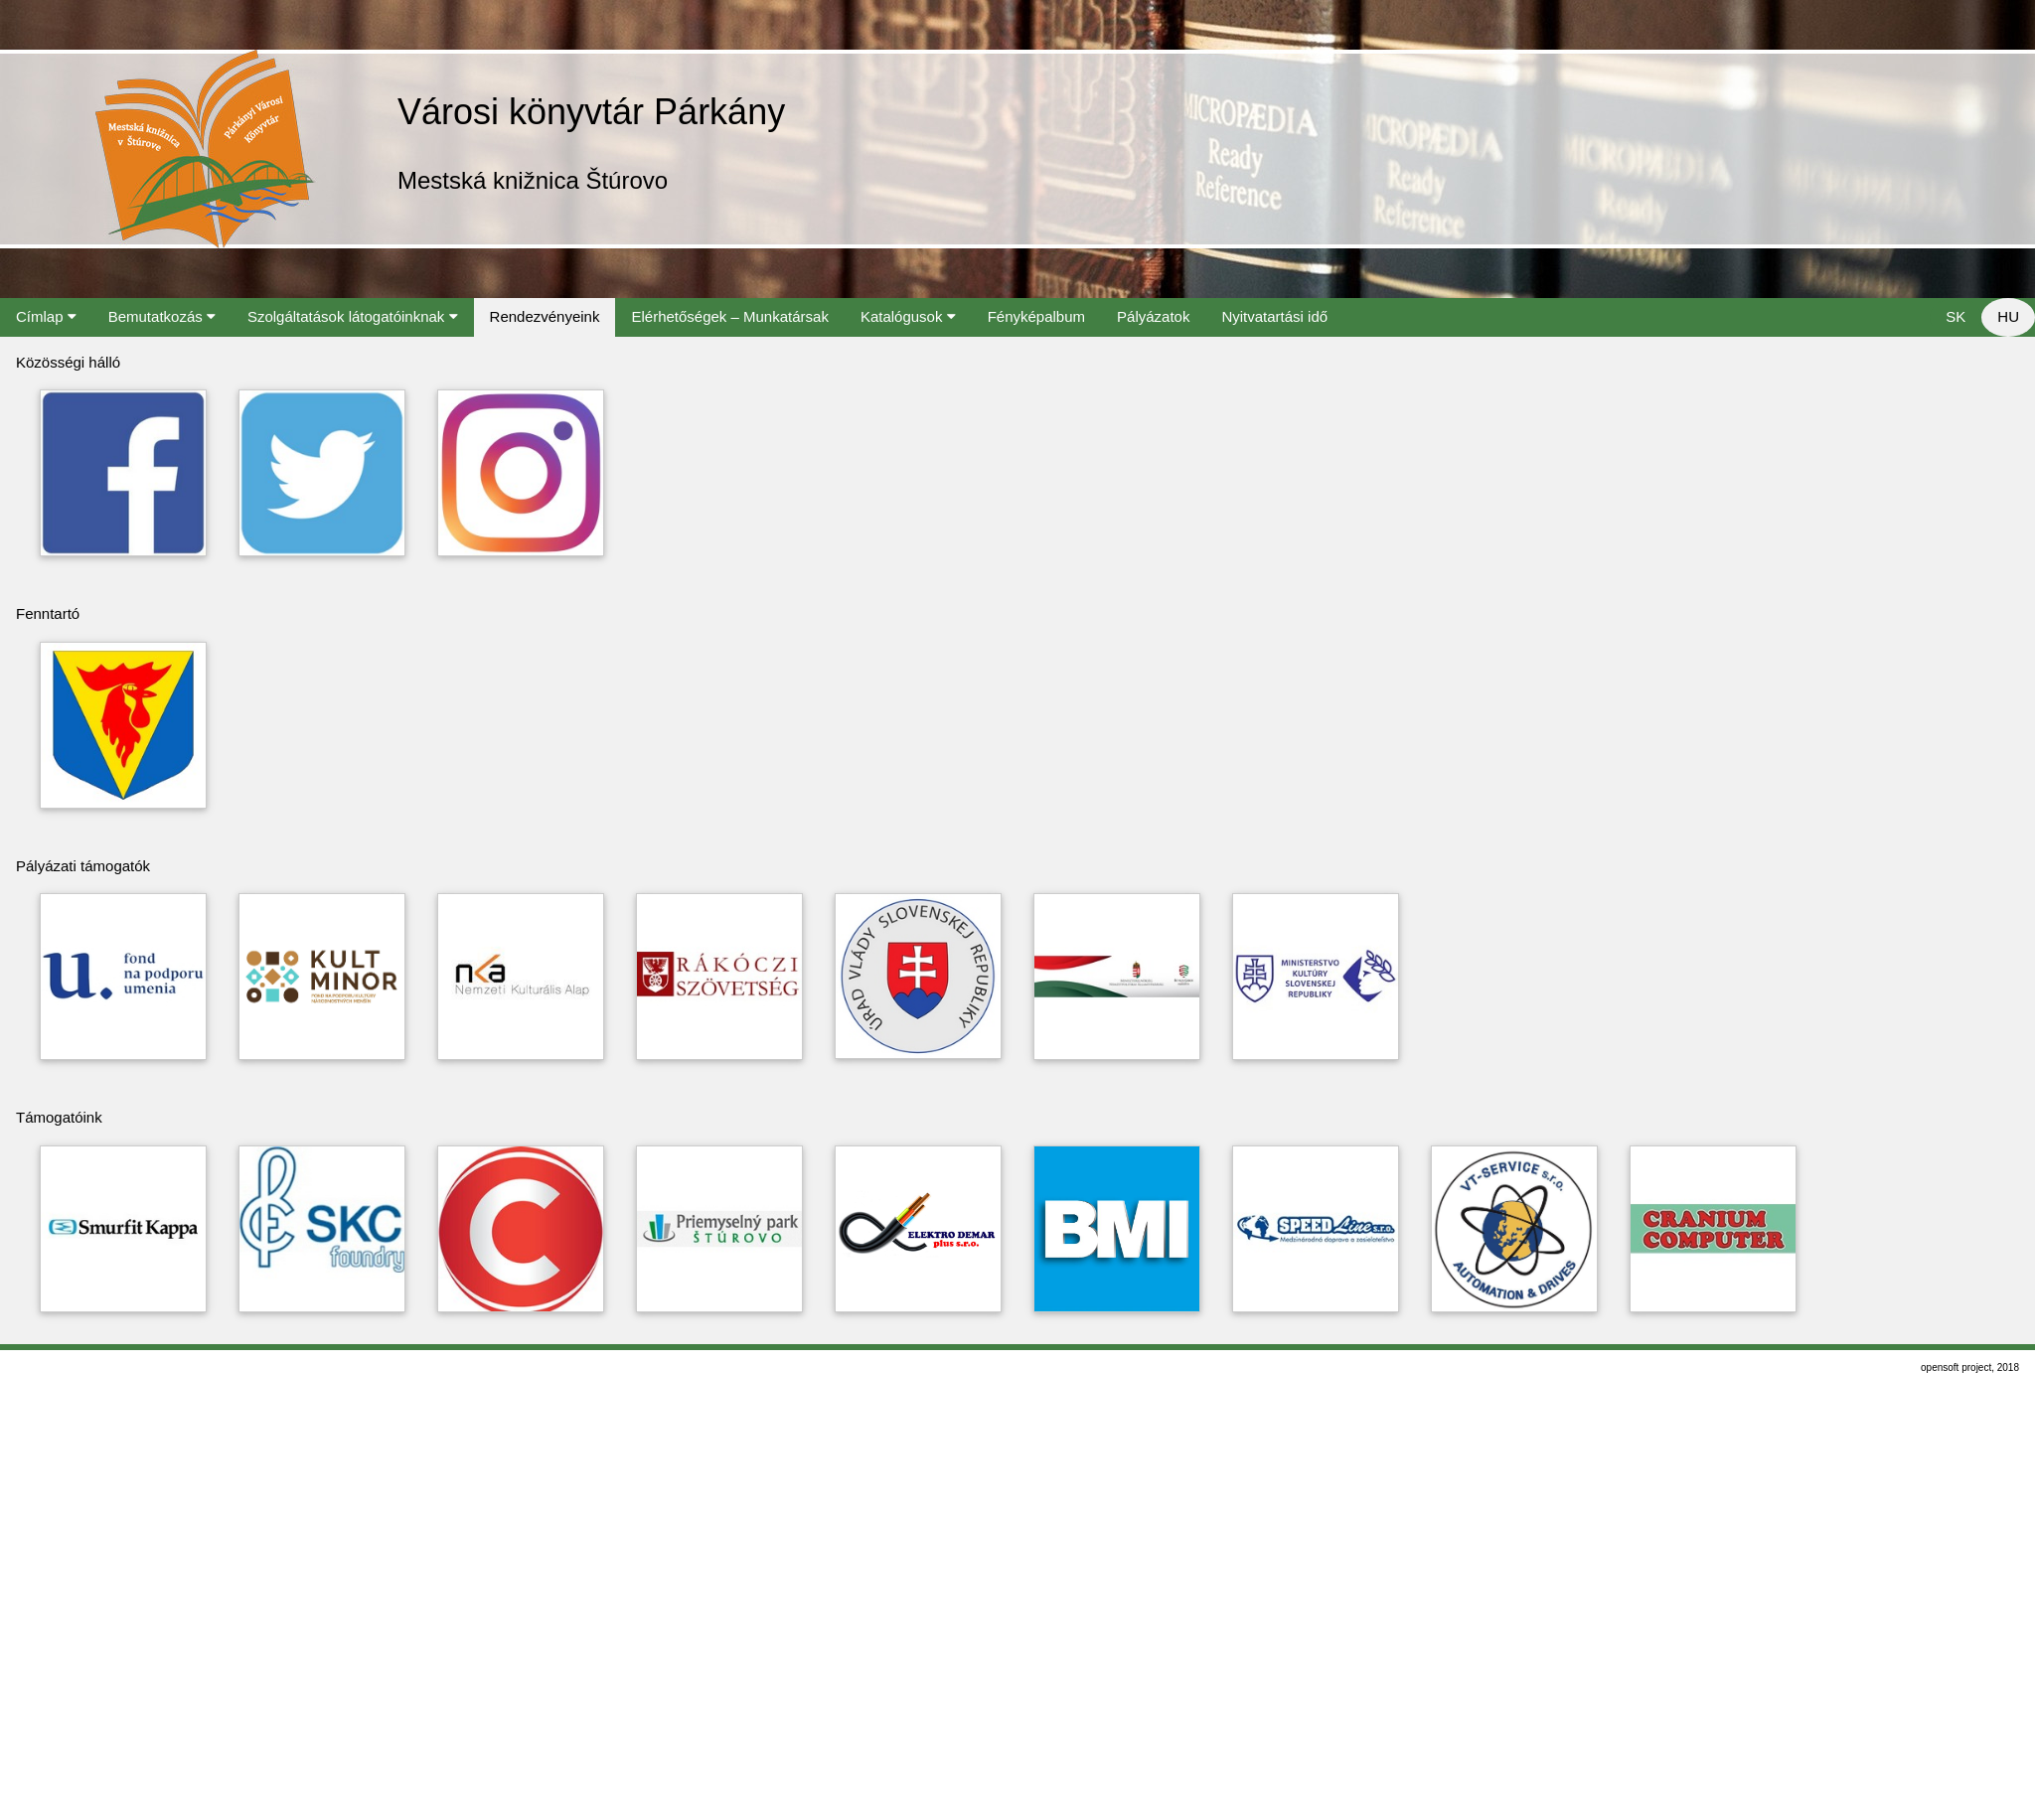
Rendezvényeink (545, 316)
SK (1955, 316)
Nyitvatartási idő (1274, 316)
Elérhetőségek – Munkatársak (729, 316)
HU (2008, 316)
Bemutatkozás (162, 316)
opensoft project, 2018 (1970, 1367)
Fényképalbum (1036, 316)
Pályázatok (1153, 316)
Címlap (46, 316)
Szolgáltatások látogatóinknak (352, 316)
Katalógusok (908, 316)
